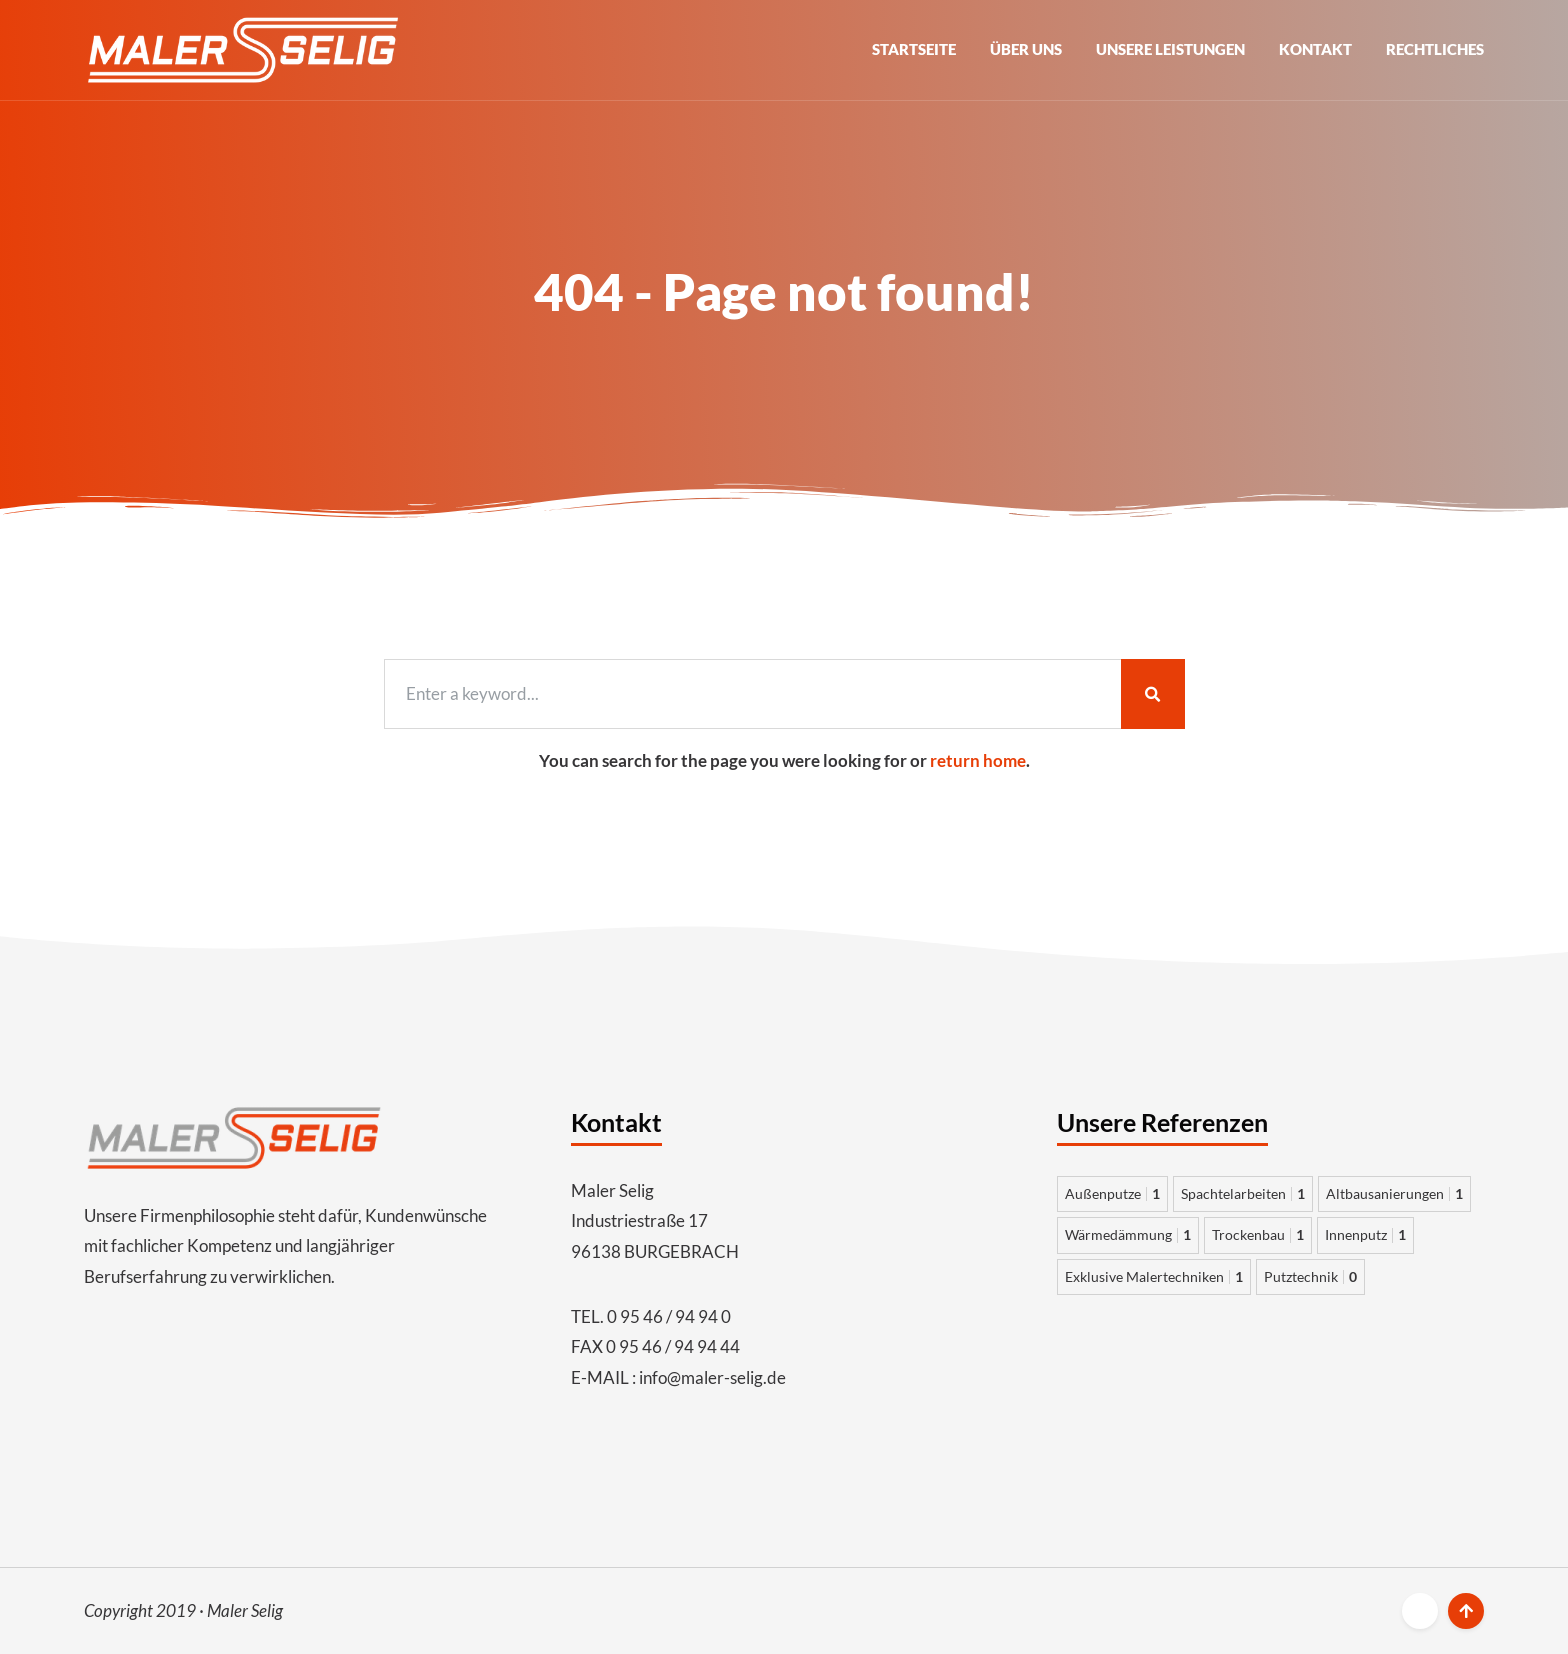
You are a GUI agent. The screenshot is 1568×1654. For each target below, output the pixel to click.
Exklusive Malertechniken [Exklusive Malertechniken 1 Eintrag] (1154, 1276)
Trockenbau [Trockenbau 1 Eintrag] (1258, 1234)
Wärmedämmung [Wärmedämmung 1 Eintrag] (1128, 1234)
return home (978, 760)
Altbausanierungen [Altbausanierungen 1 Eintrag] (1394, 1193)
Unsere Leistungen (1170, 49)
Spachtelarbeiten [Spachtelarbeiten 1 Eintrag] (1243, 1193)
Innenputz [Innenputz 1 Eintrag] (1365, 1234)
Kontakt (1315, 49)
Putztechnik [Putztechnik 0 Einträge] (1310, 1276)
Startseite (914, 49)
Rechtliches (1435, 49)
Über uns (1026, 49)
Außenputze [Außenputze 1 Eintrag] (1112, 1193)
